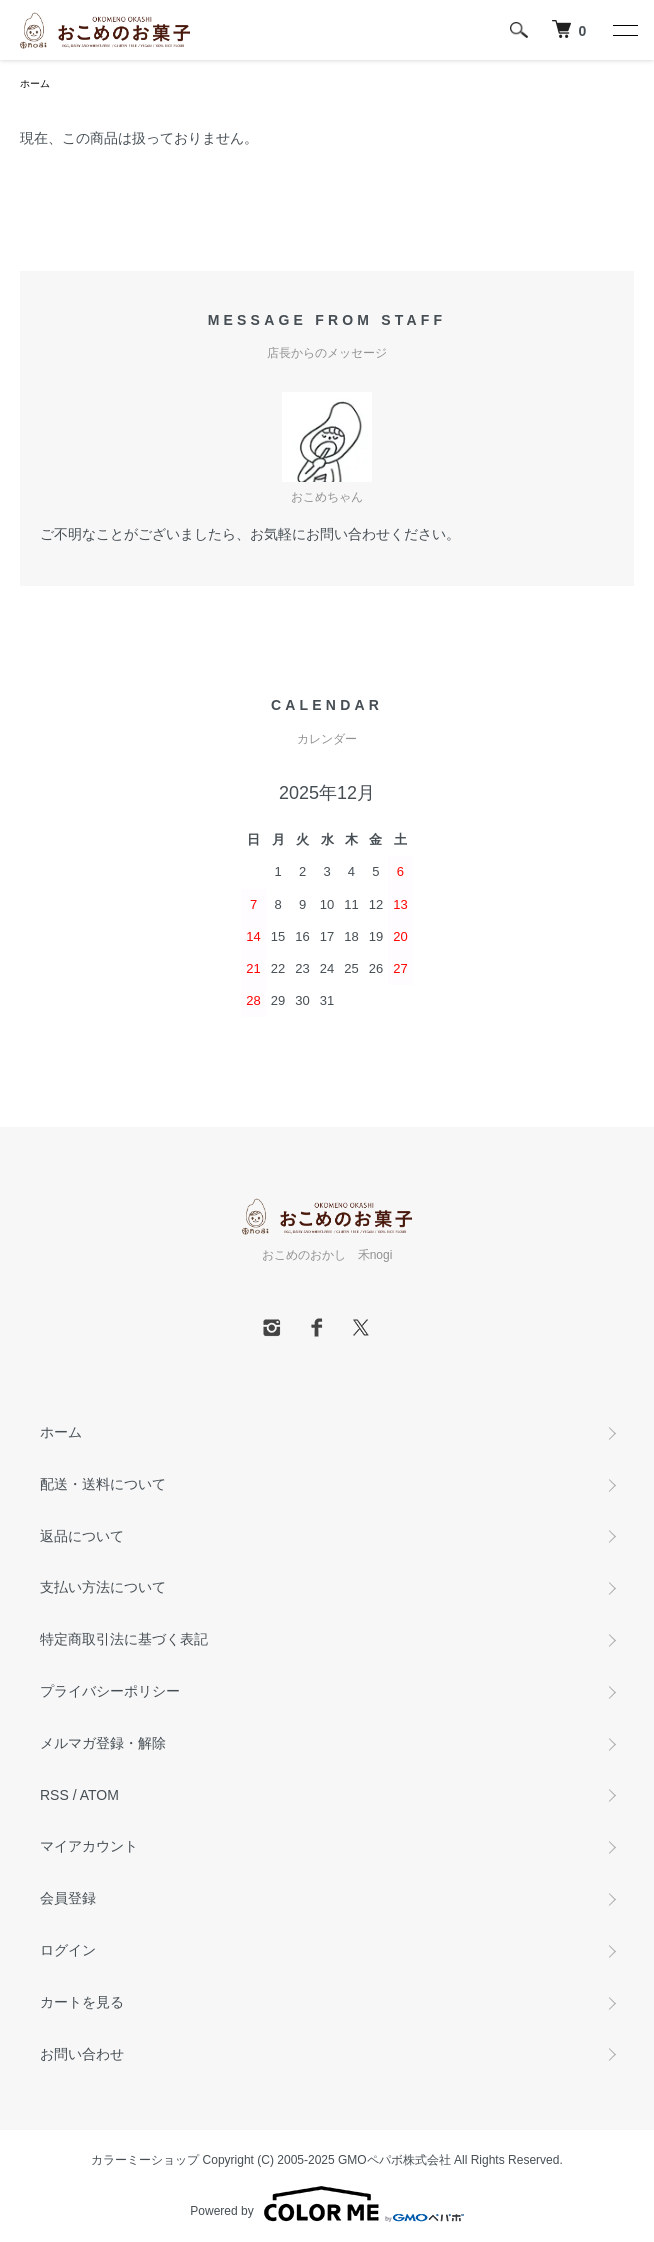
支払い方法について (103, 1587)
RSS (54, 1795)
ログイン (68, 1950)
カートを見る (82, 2002)
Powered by (326, 2204)
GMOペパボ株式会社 (394, 2160)
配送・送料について (103, 1484)
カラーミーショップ (145, 2160)
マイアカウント (89, 1846)
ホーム (35, 83)
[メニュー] (624, 30)
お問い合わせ (82, 2054)
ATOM (99, 1795)
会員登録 (68, 1898)
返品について (82, 1536)
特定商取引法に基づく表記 (124, 1639)
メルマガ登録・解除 (103, 1743)
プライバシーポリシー (110, 1691)
